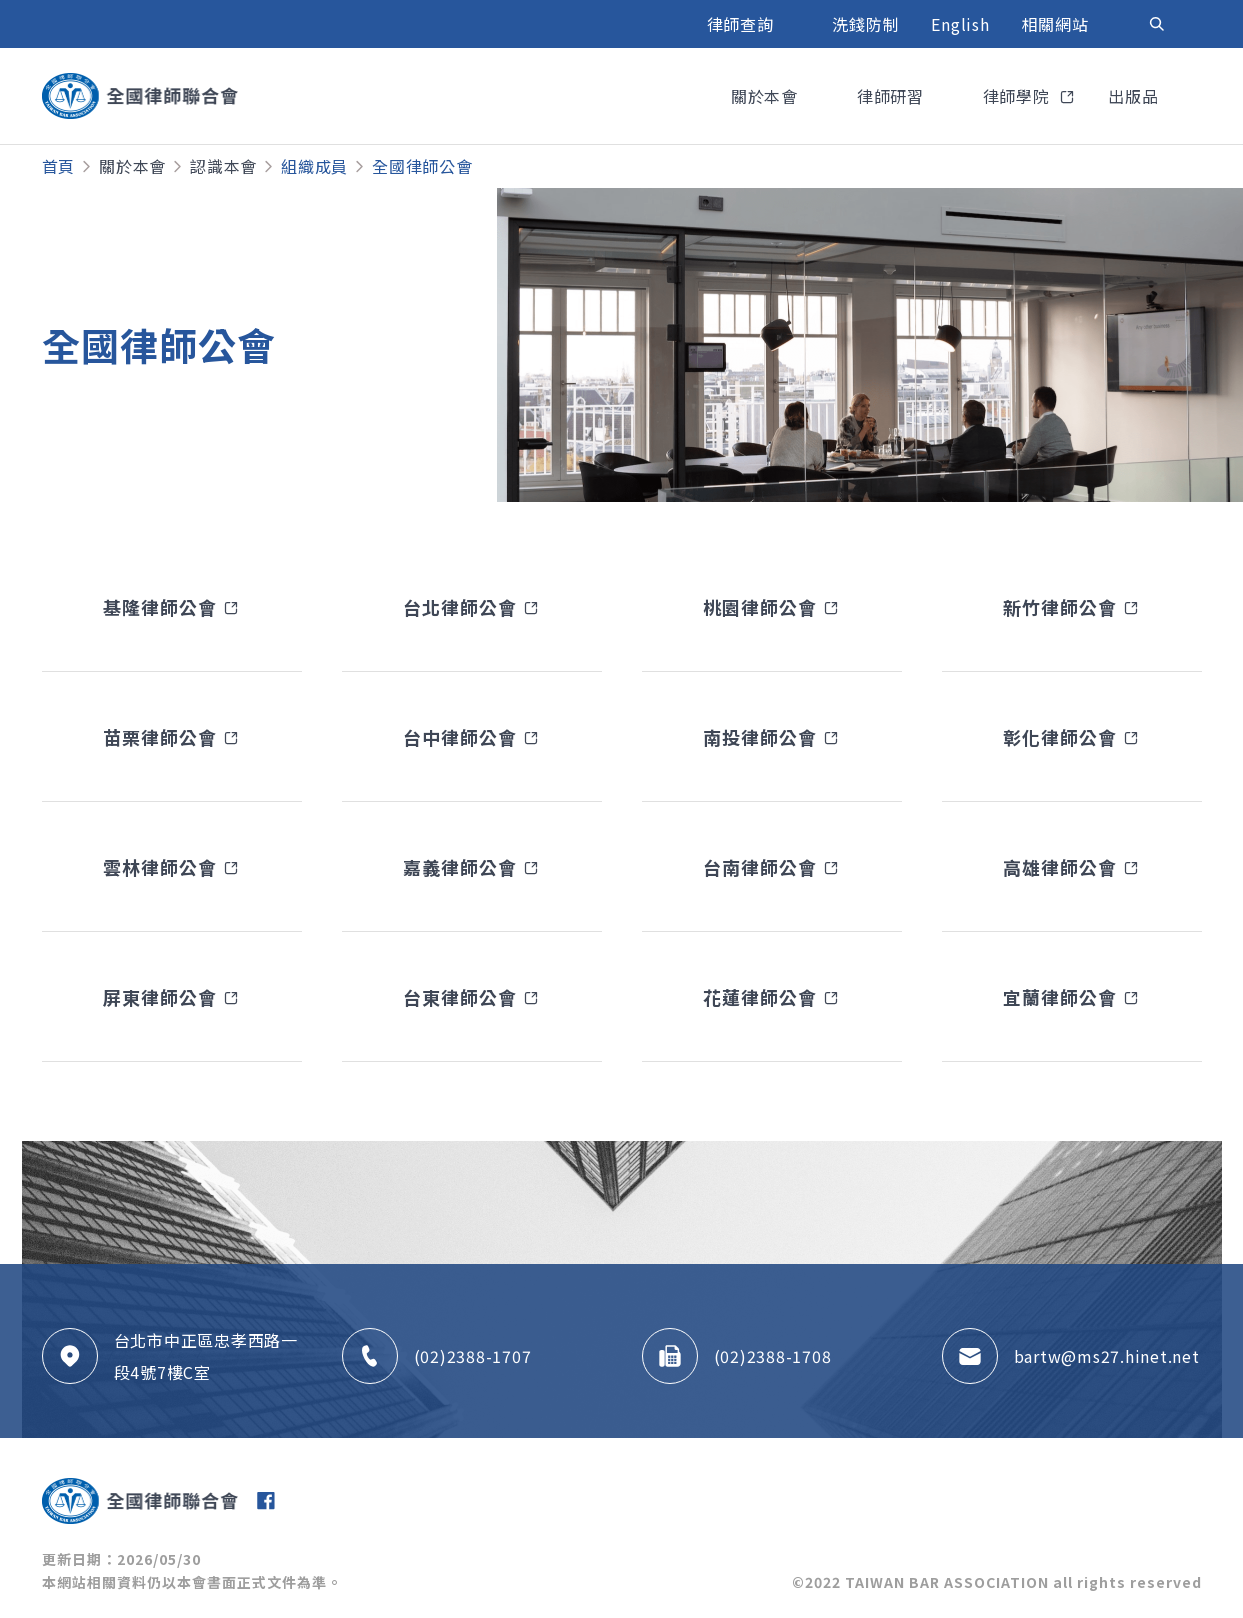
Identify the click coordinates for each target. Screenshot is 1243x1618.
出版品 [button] (1135, 96)
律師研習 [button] (893, 96)
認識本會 (223, 166)
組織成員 (314, 166)
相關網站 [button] (1058, 24)
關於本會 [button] (767, 96)
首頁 (59, 166)
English (960, 24)
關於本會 (132, 166)
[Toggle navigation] (1157, 24)
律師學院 (1019, 96)
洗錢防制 (865, 24)
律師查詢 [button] (743, 24)
